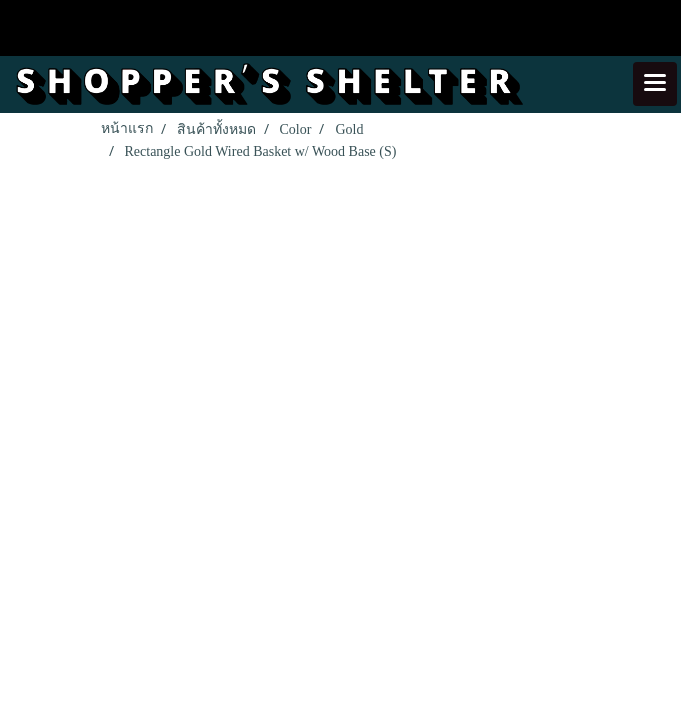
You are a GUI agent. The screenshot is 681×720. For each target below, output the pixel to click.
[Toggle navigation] (655, 84)
